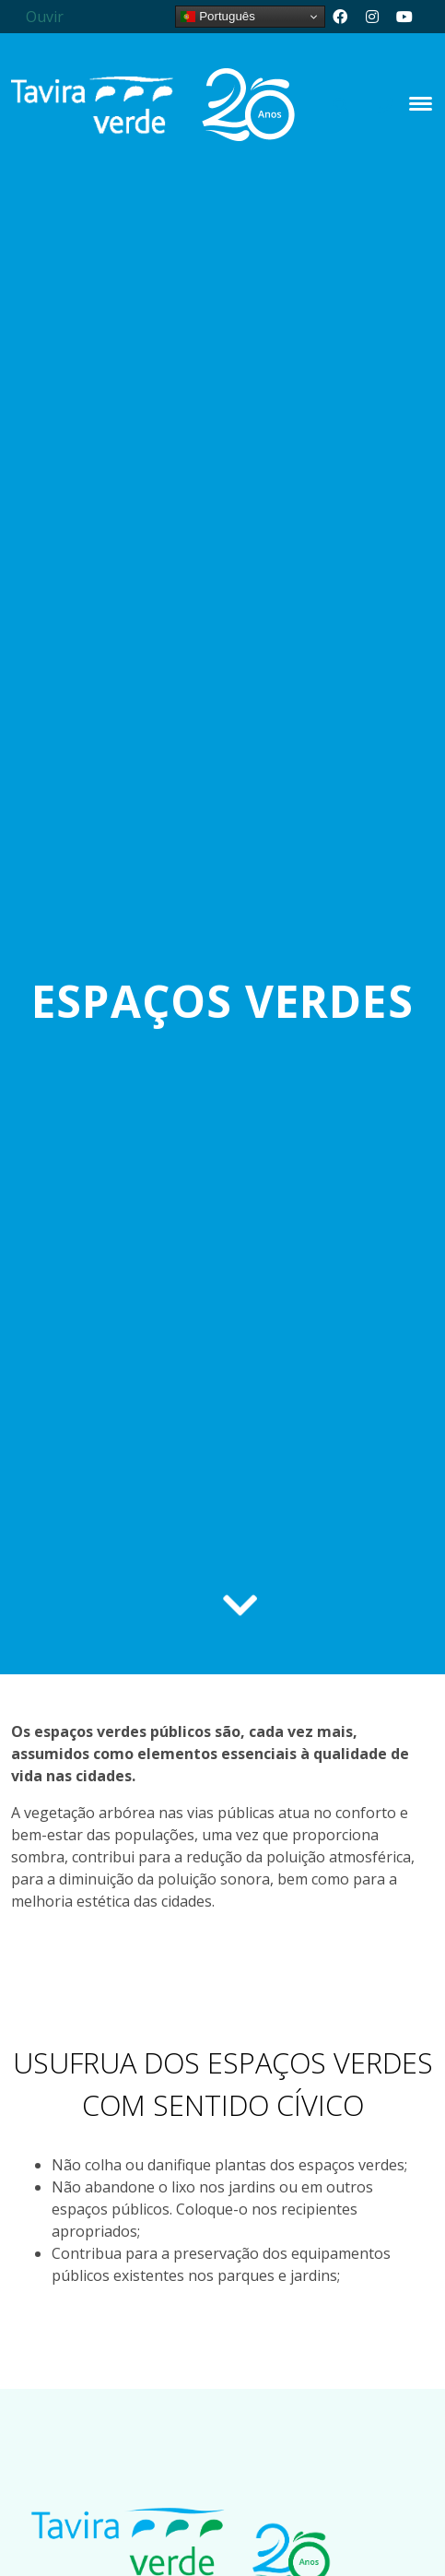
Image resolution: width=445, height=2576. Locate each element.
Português (217, 16)
